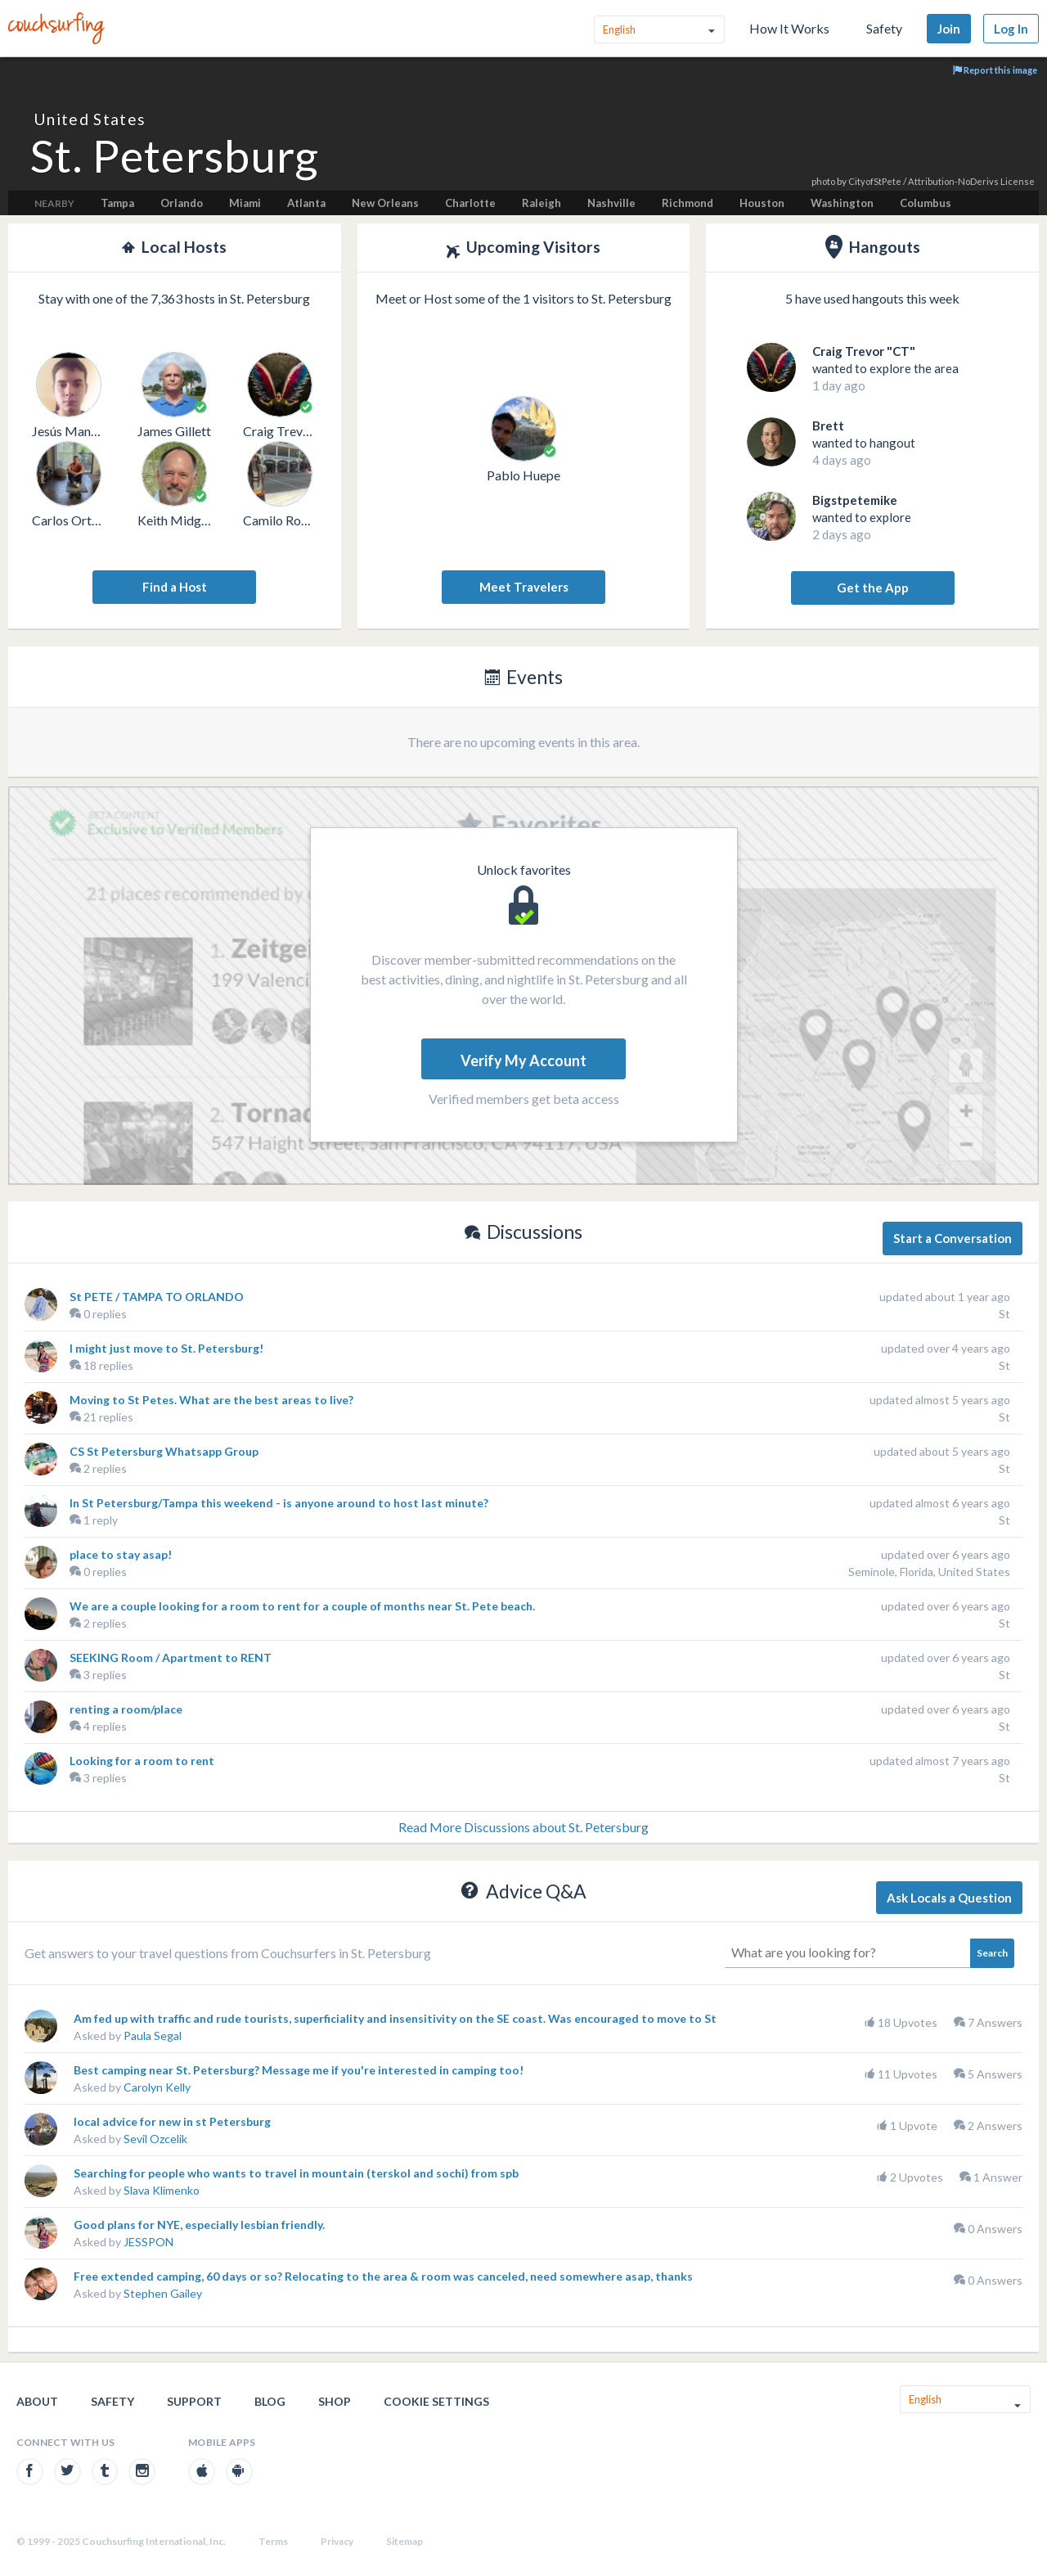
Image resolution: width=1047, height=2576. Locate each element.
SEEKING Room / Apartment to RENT (171, 1657)
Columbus (925, 202)
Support (194, 2401)
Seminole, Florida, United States (929, 1571)
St (1004, 1314)
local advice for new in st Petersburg (172, 2121)
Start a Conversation (952, 1238)
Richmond (687, 202)
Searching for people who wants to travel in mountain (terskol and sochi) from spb (296, 2173)
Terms (273, 2541)
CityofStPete (874, 181)
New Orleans (385, 202)
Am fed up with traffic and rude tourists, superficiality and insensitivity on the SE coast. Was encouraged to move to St (395, 2018)
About (37, 2401)
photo (823, 181)
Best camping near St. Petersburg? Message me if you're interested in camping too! (299, 2070)
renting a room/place (126, 1709)
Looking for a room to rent (142, 1761)
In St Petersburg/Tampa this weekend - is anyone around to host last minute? (279, 1503)
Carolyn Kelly (157, 2087)
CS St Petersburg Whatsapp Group (164, 1451)
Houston (761, 202)
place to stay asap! (121, 1554)
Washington (842, 202)
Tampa (117, 202)
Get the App (873, 587)
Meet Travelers (523, 586)
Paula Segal (153, 2035)
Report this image (995, 70)
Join (948, 28)
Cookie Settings (436, 2401)
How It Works (789, 28)
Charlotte (470, 202)
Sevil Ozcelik (155, 2139)
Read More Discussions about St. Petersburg (523, 1827)
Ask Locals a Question (949, 1897)
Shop (334, 2401)
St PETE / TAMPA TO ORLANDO (157, 1297)
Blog (269, 2401)
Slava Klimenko (162, 2190)
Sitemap (404, 2541)
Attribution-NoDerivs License (971, 181)
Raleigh (541, 202)
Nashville (611, 202)
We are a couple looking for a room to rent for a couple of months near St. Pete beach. (302, 1606)
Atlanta (306, 202)
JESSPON (148, 2242)
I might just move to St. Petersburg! (166, 1348)
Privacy (337, 2541)
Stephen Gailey (163, 2293)
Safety (884, 28)
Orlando (181, 202)
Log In (1011, 28)
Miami (245, 202)
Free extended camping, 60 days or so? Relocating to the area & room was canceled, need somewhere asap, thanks (383, 2276)
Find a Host (174, 586)
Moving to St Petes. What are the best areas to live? (211, 1400)
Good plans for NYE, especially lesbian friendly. (199, 2224)
